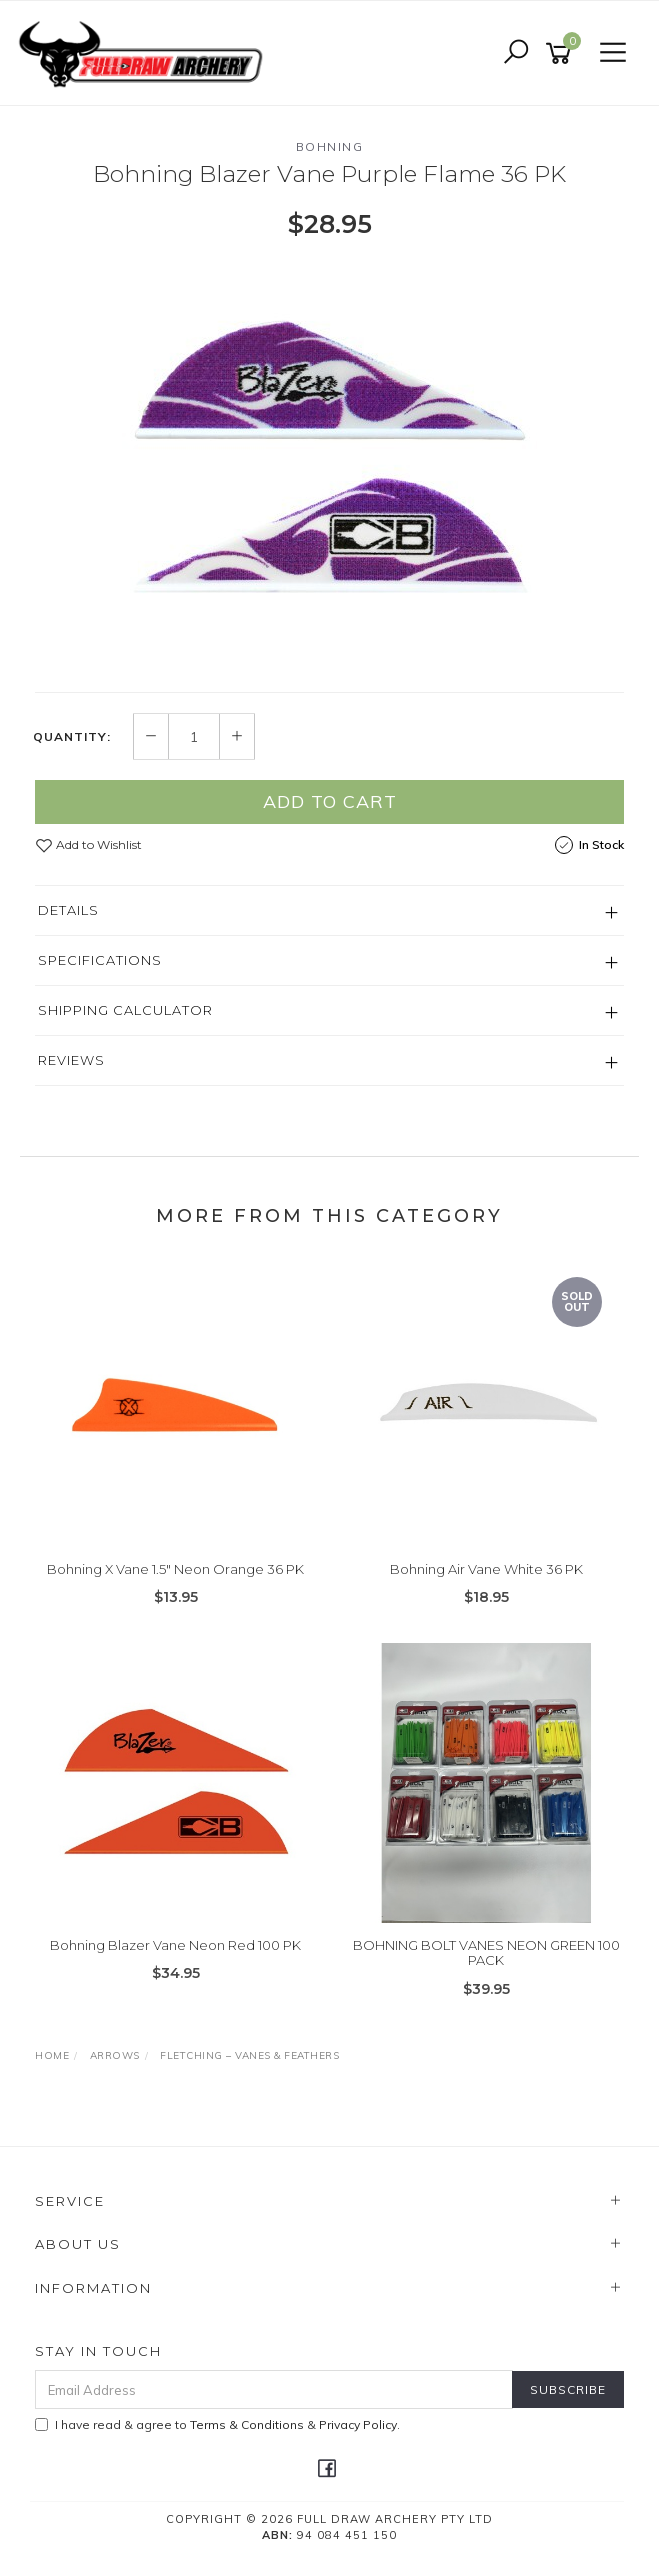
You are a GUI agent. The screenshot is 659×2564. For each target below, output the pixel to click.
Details (68, 910)
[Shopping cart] (562, 53)
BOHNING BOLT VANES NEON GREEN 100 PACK (486, 1953)
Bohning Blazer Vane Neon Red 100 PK (175, 1945)
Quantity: (72, 737)
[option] (329, 464)
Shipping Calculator (125, 1010)
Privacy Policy (358, 2424)
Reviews (71, 1060)
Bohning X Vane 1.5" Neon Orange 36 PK (175, 1569)
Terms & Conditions (247, 2424)
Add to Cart (330, 801)
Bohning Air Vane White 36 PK (486, 1569)
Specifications (100, 960)
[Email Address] (274, 2389)
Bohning (330, 146)
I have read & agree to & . (217, 2424)
